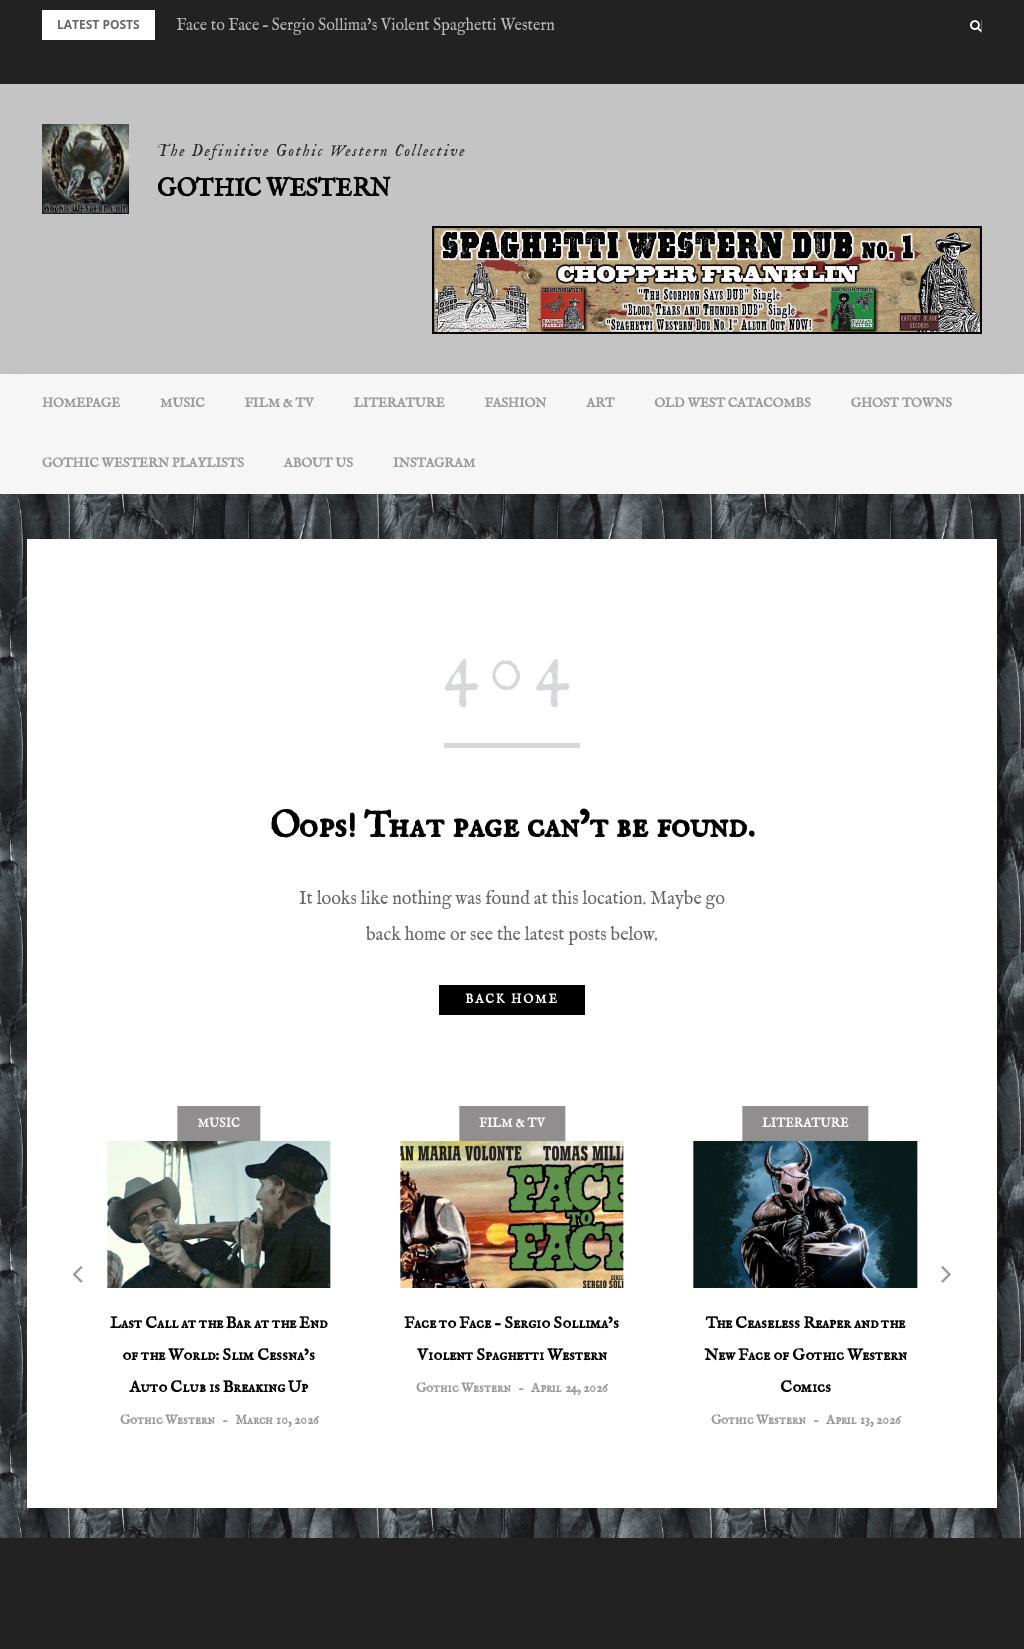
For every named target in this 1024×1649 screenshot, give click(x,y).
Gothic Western (273, 189)
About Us (318, 463)
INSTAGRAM (434, 463)
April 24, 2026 (569, 1388)
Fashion (516, 403)
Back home (511, 999)
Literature (399, 403)
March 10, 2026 (276, 1420)
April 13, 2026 (863, 1420)
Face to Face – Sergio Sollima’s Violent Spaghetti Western (365, 26)
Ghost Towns (901, 403)
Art (600, 403)
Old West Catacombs (732, 403)
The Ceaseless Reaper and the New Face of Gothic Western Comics (805, 1356)
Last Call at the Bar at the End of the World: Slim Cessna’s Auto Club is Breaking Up (218, 1356)
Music (182, 403)
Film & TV (279, 403)
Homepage (81, 403)
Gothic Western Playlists (143, 463)
